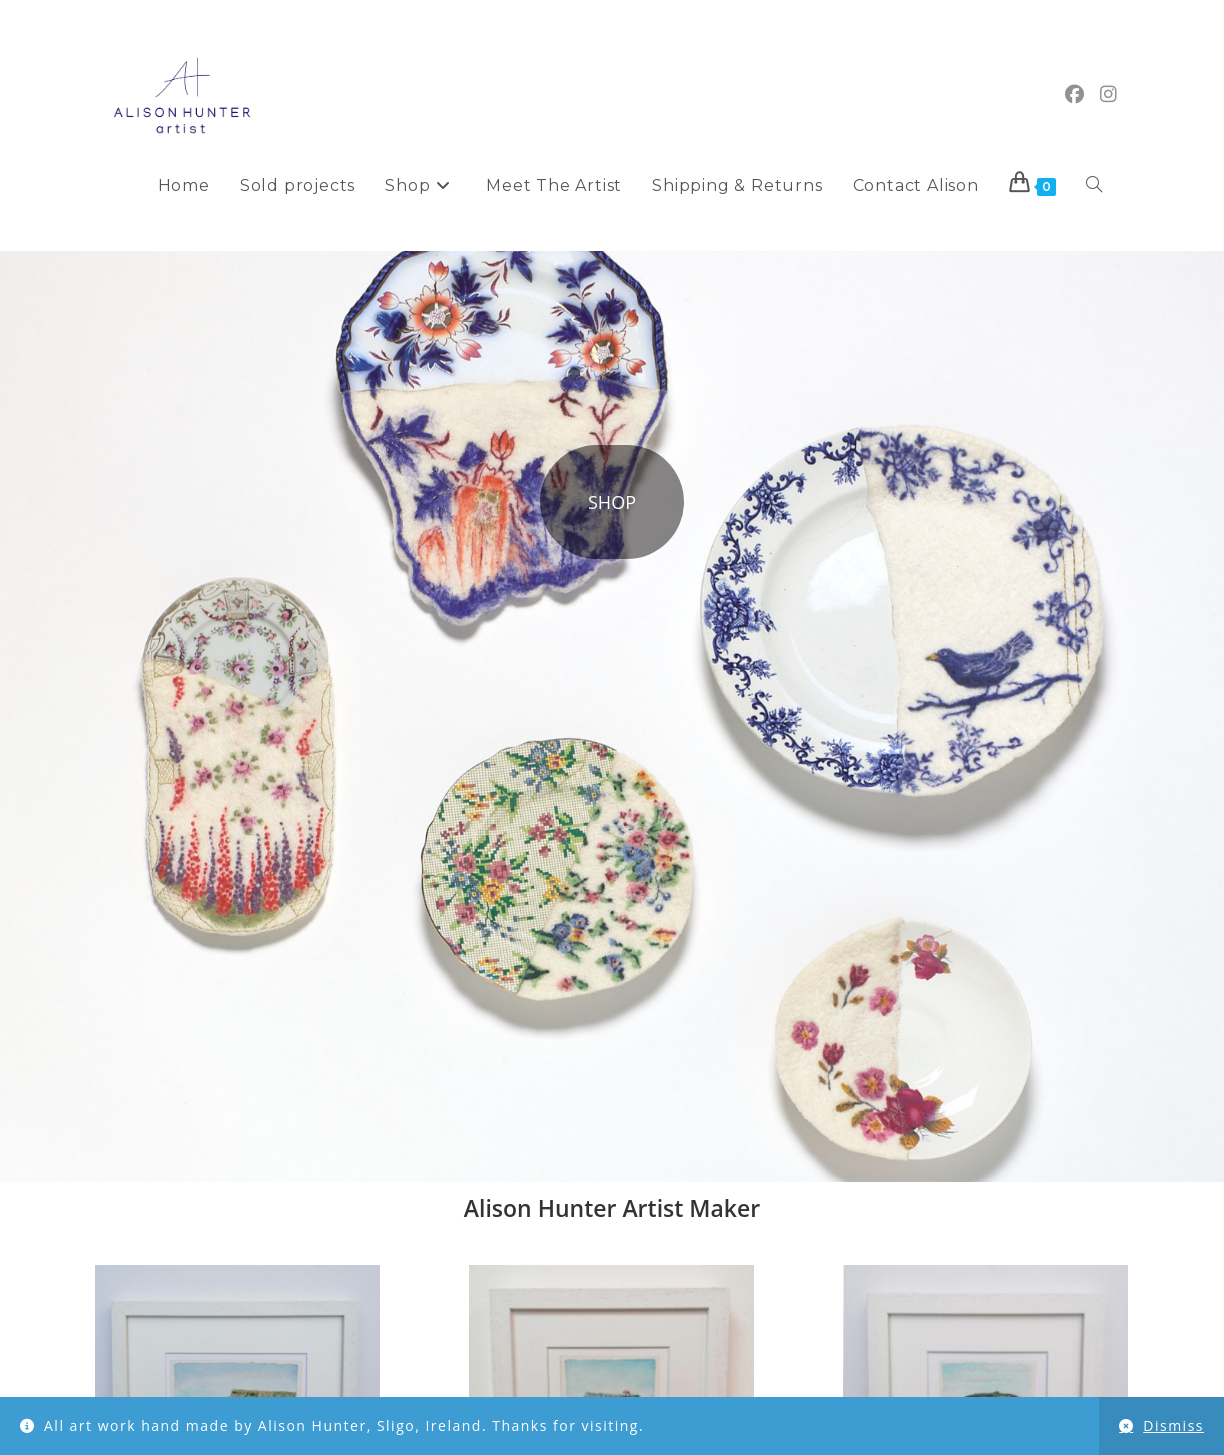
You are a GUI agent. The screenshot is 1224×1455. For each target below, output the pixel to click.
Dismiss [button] (1173, 1425)
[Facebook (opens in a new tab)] (1074, 94)
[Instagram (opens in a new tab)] (1108, 94)
